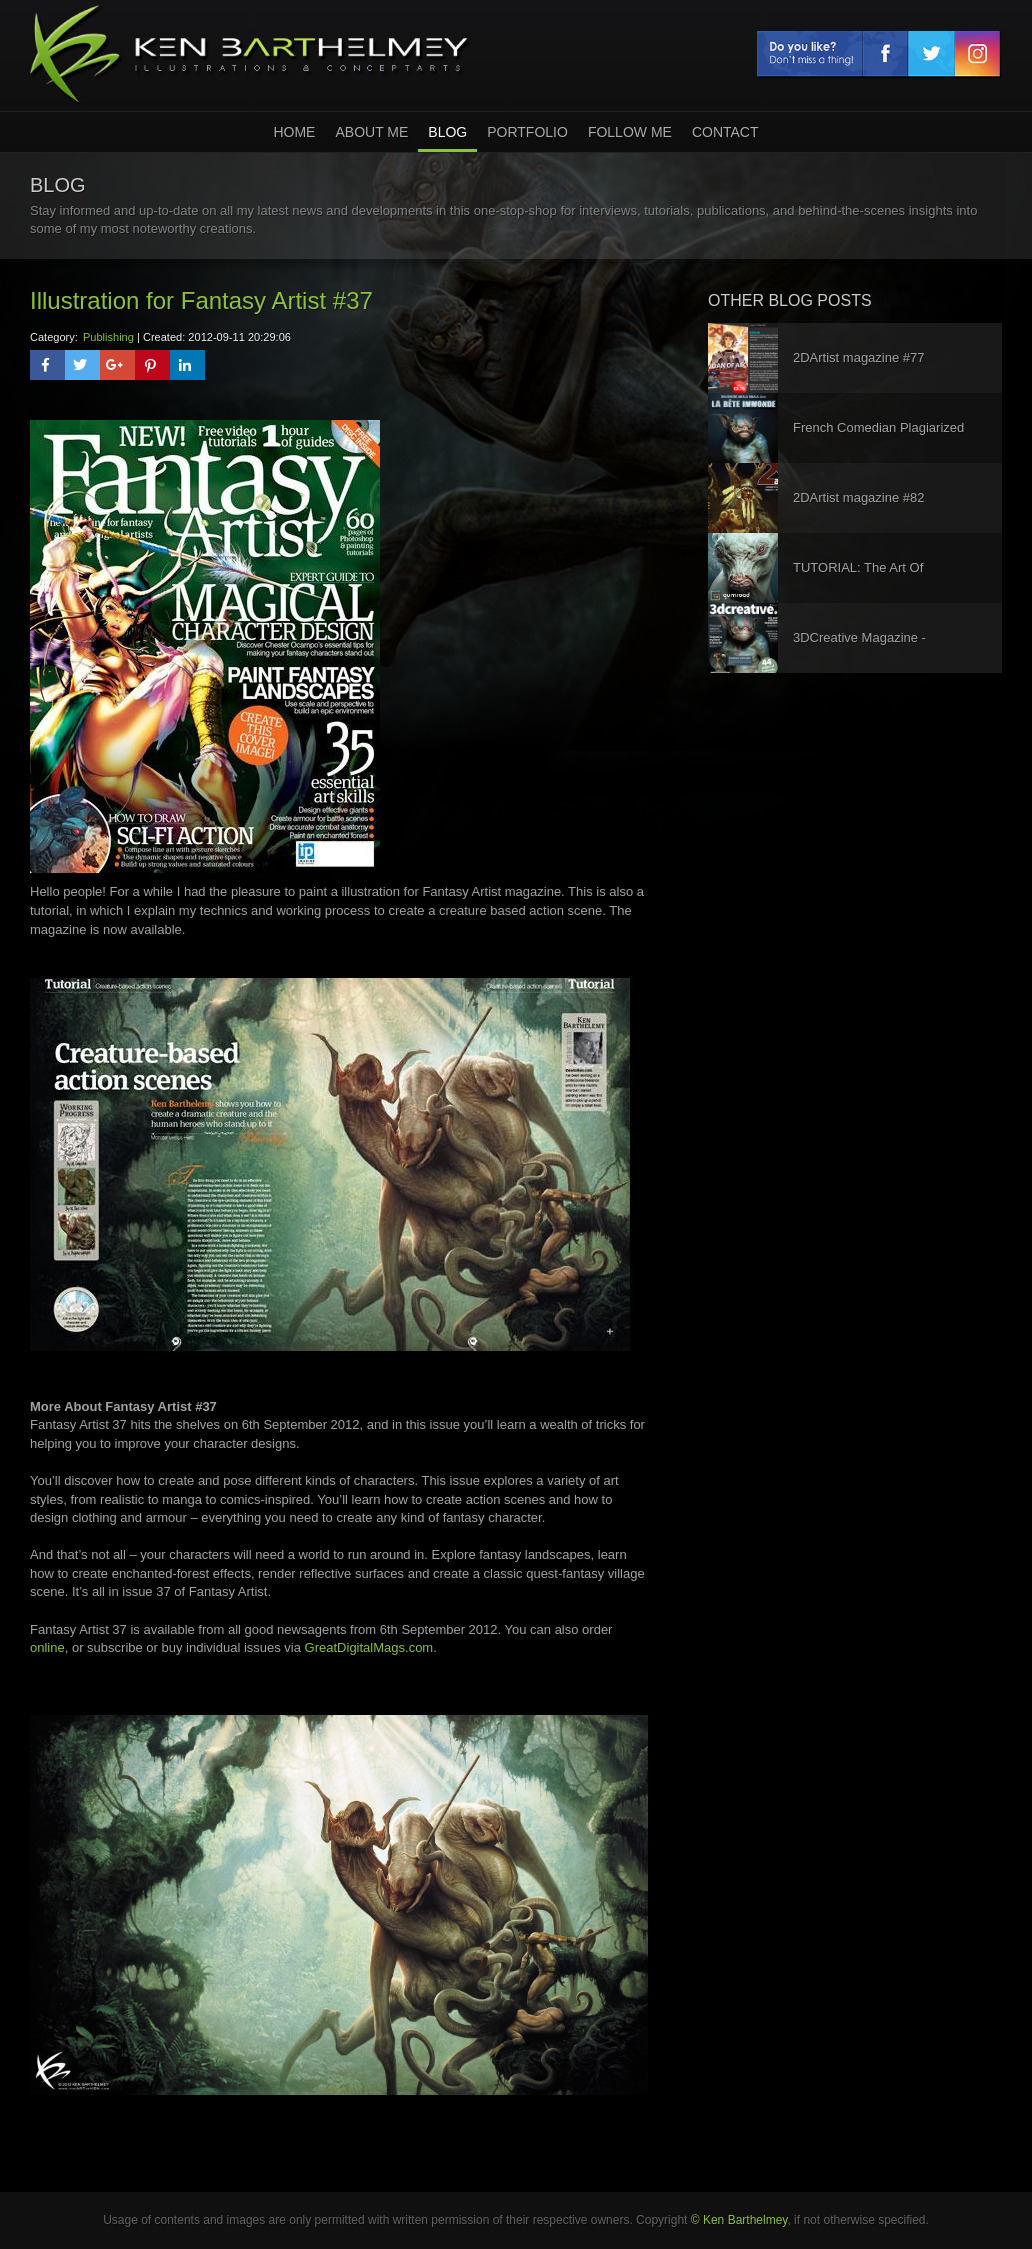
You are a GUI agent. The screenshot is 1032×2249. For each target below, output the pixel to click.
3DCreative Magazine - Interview (859, 651)
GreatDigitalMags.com (369, 1647)
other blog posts (790, 300)
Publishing (108, 337)
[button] (47, 365)
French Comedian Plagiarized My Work (878, 441)
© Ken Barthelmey (739, 2220)
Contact (725, 132)
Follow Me (630, 132)
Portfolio (527, 132)
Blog (447, 132)
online (47, 1647)
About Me (371, 132)
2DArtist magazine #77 (859, 357)
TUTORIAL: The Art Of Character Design (858, 581)
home (294, 132)
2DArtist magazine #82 (859, 497)
